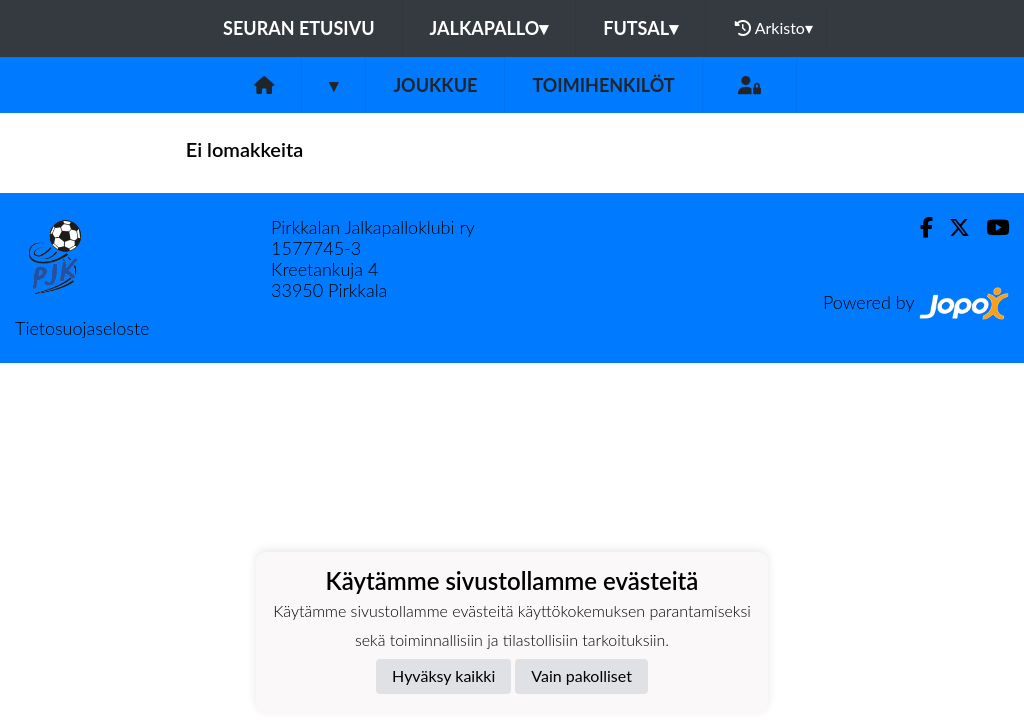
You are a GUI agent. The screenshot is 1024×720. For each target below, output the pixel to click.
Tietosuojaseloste (82, 328)
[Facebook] (918, 227)
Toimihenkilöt (603, 85)
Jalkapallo (489, 28)
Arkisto (774, 28)
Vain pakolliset (581, 675)
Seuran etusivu (299, 28)
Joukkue (435, 85)
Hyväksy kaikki (443, 675)
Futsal (640, 28)
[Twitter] (951, 227)
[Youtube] (989, 227)
